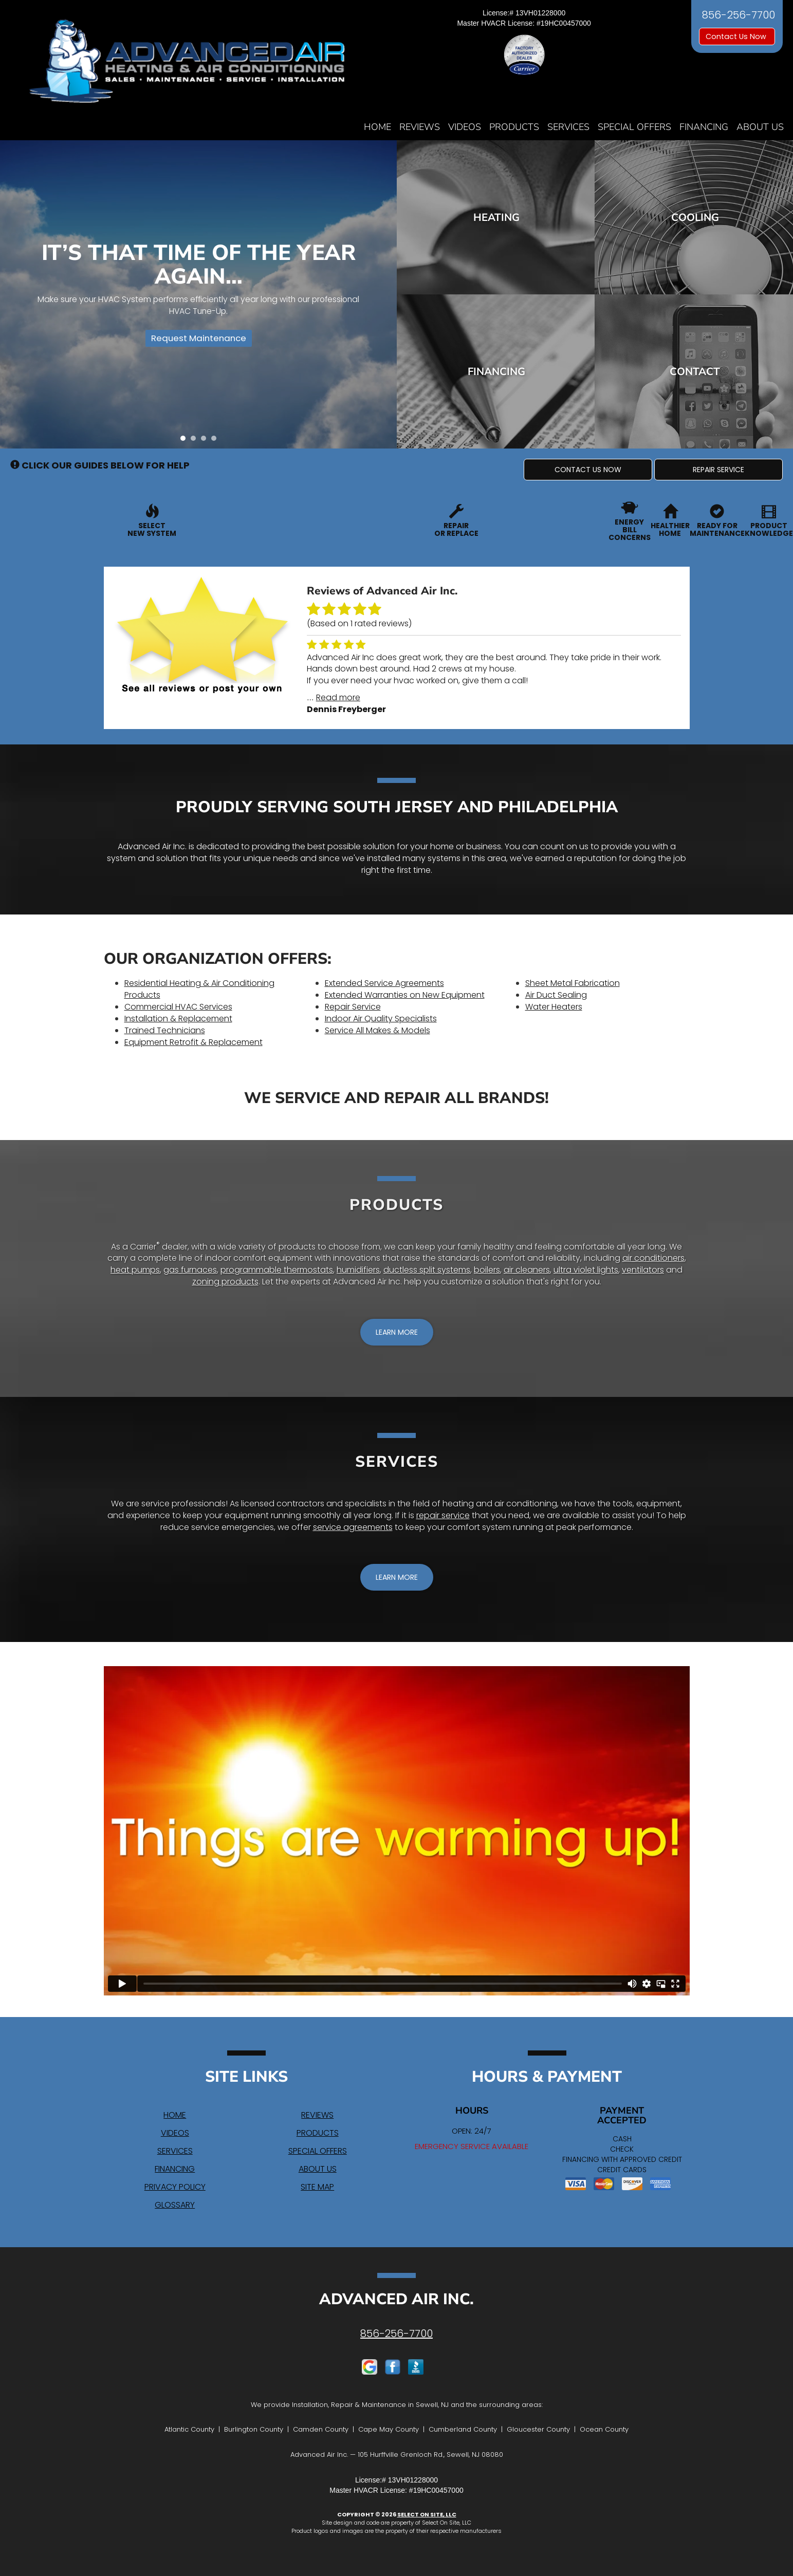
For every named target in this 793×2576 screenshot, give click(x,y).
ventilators (643, 1270)
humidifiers (358, 1270)
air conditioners (653, 1258)
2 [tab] (196, 441)
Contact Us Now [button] (737, 36)
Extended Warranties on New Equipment (405, 995)
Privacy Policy (175, 2187)
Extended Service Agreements (384, 983)
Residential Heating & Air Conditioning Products (199, 989)
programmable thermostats (276, 1270)
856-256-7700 (396, 2333)
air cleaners (527, 1270)
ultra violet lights (586, 1270)
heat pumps (135, 1270)
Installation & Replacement (178, 1018)
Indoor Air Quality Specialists (381, 1018)
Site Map (317, 2187)
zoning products (225, 1281)
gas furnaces (190, 1270)
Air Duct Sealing (556, 995)
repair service (443, 1515)
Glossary (175, 2205)
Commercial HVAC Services (178, 1007)
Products (514, 127)
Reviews (419, 127)
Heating (497, 217)
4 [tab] (216, 441)
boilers (487, 1270)
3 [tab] (206, 441)
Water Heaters (553, 1007)
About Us (760, 127)
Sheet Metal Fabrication (572, 983)
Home (377, 127)
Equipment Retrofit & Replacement (193, 1042)
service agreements (353, 1527)
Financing (703, 127)
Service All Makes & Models (377, 1030)
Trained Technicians (164, 1030)
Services (568, 127)
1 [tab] (185, 441)
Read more (338, 697)
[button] (588, 469)
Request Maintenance (194, 342)
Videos (464, 127)
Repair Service (353, 1007)
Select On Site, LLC (426, 2514)
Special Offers (634, 127)
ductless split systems (426, 1270)
